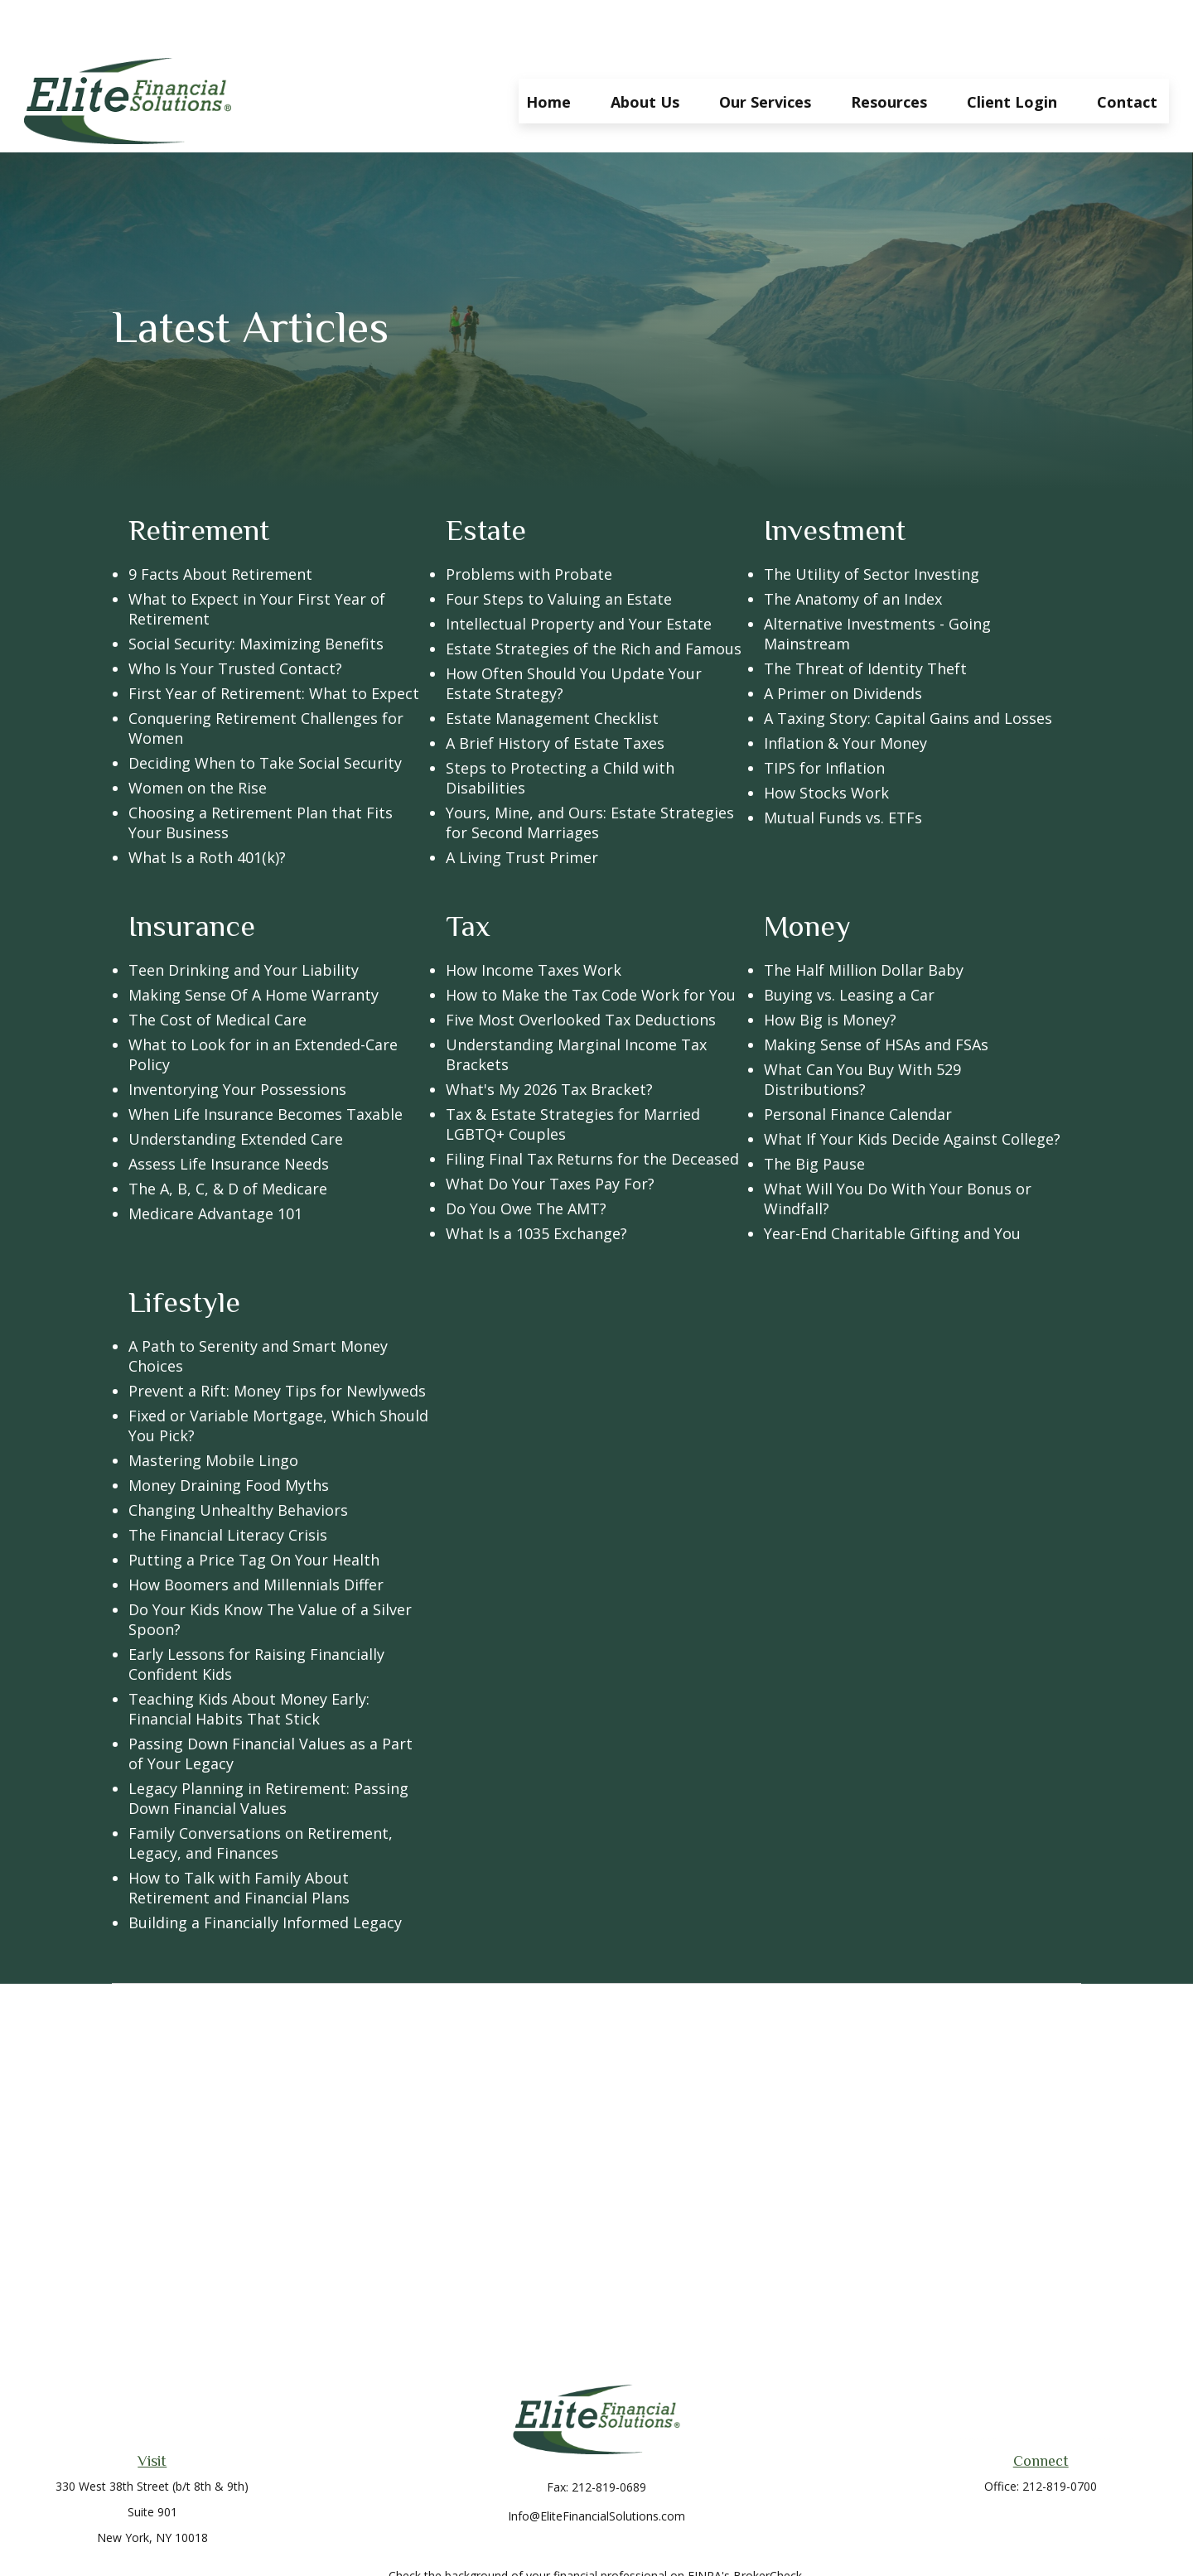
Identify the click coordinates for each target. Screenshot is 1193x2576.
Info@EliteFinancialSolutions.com (596, 2466)
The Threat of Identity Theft (865, 619)
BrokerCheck (767, 2526)
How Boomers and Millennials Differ (256, 1535)
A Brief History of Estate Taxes (555, 693)
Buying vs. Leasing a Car (849, 945)
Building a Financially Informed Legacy (265, 1873)
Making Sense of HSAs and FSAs (876, 995)
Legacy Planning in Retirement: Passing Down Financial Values (268, 1748)
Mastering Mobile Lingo (213, 1411)
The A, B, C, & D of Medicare (227, 1139)
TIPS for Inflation (824, 718)
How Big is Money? (830, 970)
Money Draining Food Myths (228, 1435)
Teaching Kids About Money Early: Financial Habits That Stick (248, 1659)
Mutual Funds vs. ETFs (843, 768)
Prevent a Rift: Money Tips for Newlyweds (277, 1341)
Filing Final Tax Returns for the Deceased (592, 1109)
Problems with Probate (529, 524)
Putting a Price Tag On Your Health (253, 1510)
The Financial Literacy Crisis (227, 1485)
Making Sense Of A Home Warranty (253, 945)
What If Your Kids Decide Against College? (912, 1089)
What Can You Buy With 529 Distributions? (862, 1029)
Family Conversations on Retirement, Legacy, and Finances (260, 1793)
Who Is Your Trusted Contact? (235, 619)
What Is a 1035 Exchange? (536, 1184)
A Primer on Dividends (843, 644)
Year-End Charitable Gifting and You (892, 1184)
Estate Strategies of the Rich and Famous (593, 599)
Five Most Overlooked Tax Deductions (581, 970)
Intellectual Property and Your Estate (579, 574)
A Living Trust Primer (522, 808)
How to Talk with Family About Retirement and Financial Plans (239, 1838)
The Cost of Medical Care (217, 970)
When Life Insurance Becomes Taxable (265, 1064)
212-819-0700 (1059, 2436)
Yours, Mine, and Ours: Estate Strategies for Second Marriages (590, 773)
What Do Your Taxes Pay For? (550, 1134)
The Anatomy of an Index (853, 549)
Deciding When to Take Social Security (265, 713)
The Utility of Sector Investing (871, 524)
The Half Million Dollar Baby (864, 920)
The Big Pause (814, 1114)
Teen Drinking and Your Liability (243, 920)
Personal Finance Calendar (858, 1064)
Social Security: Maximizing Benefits (256, 594)
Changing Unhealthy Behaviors (238, 1460)
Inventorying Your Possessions (237, 1039)
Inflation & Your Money (845, 693)
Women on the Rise (197, 738)
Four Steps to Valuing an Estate (559, 549)
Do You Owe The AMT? (526, 1159)
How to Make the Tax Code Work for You (591, 945)
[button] (548, 51)
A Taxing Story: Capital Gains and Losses (908, 668)
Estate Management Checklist (552, 668)
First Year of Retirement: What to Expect (273, 644)
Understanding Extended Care (235, 1089)
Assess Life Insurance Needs (228, 1114)
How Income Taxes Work (533, 920)
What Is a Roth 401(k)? (207, 808)
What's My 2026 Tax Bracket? (549, 1039)
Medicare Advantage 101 (215, 1164)
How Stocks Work (826, 743)
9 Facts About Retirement (220, 524)
